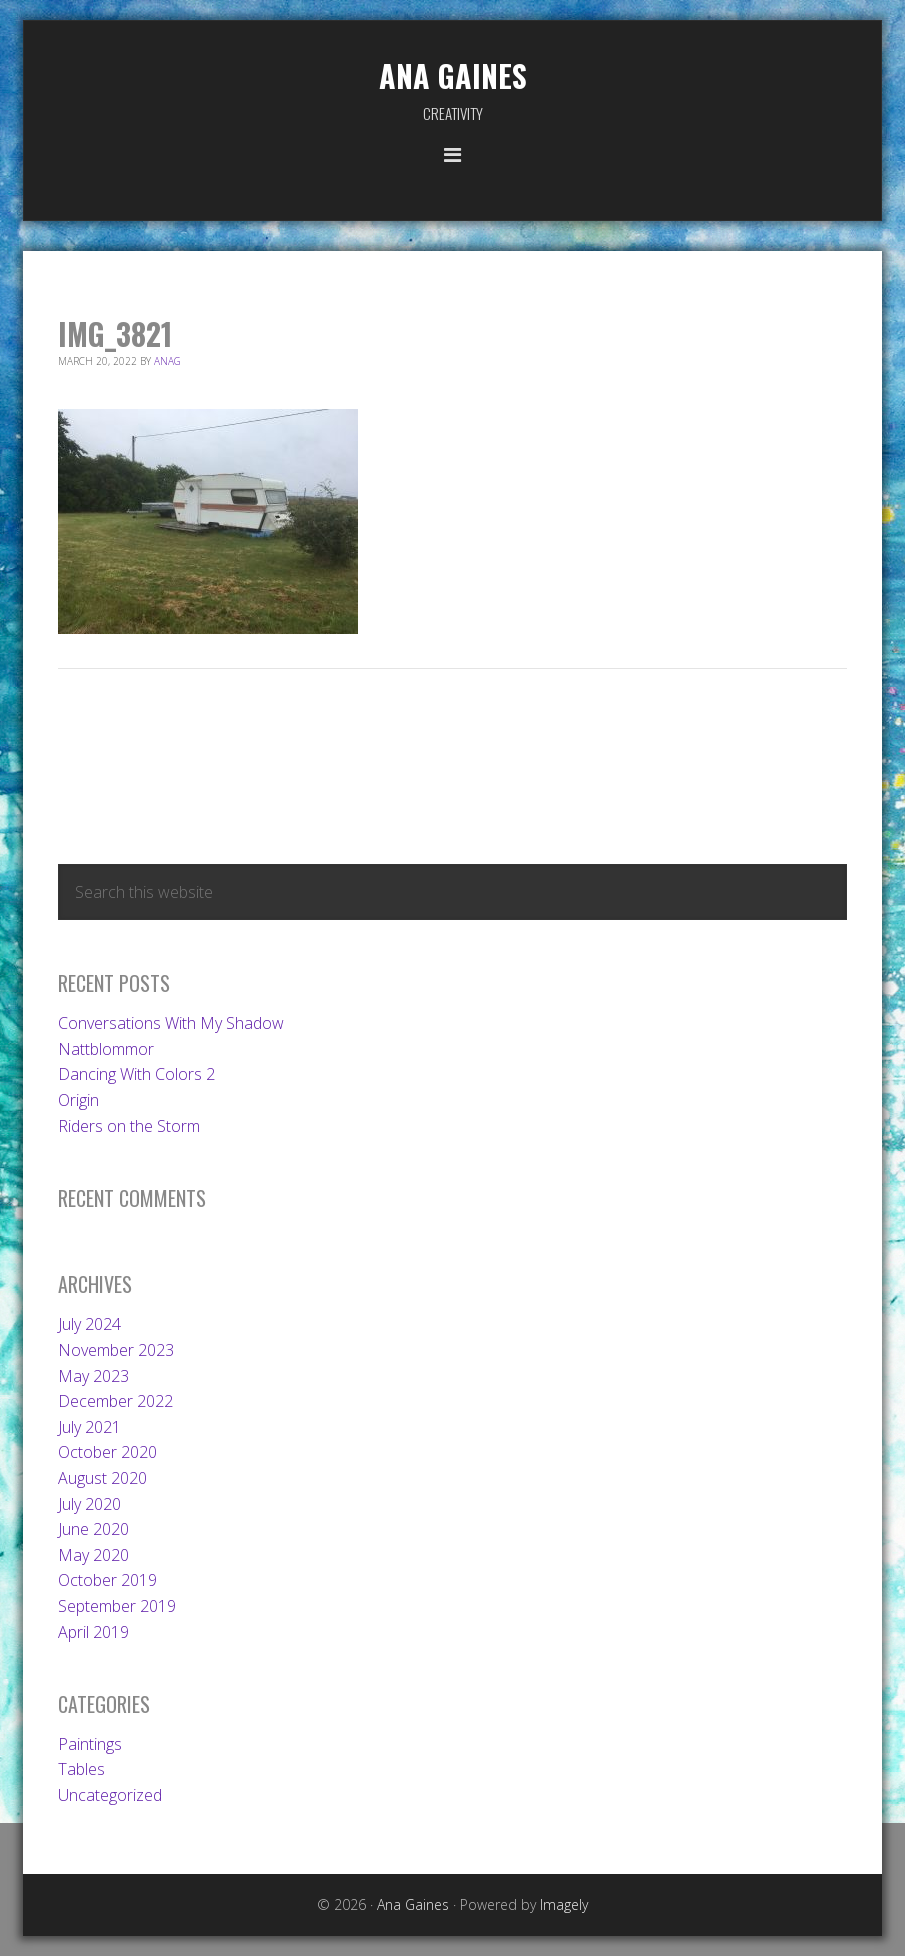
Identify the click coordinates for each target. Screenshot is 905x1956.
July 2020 (89, 1504)
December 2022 (115, 1401)
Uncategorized (110, 1795)
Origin (78, 1100)
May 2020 (93, 1555)
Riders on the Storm (129, 1126)
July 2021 (89, 1427)
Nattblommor (106, 1049)
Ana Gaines (453, 75)
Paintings (90, 1744)
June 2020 (93, 1529)
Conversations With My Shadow (171, 1023)
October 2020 (107, 1452)
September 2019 (117, 1606)
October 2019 (107, 1580)
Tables (81, 1769)
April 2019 (93, 1632)
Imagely (564, 1904)
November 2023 (116, 1350)
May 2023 (93, 1376)
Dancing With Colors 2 (136, 1074)
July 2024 (89, 1324)
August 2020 (102, 1478)
